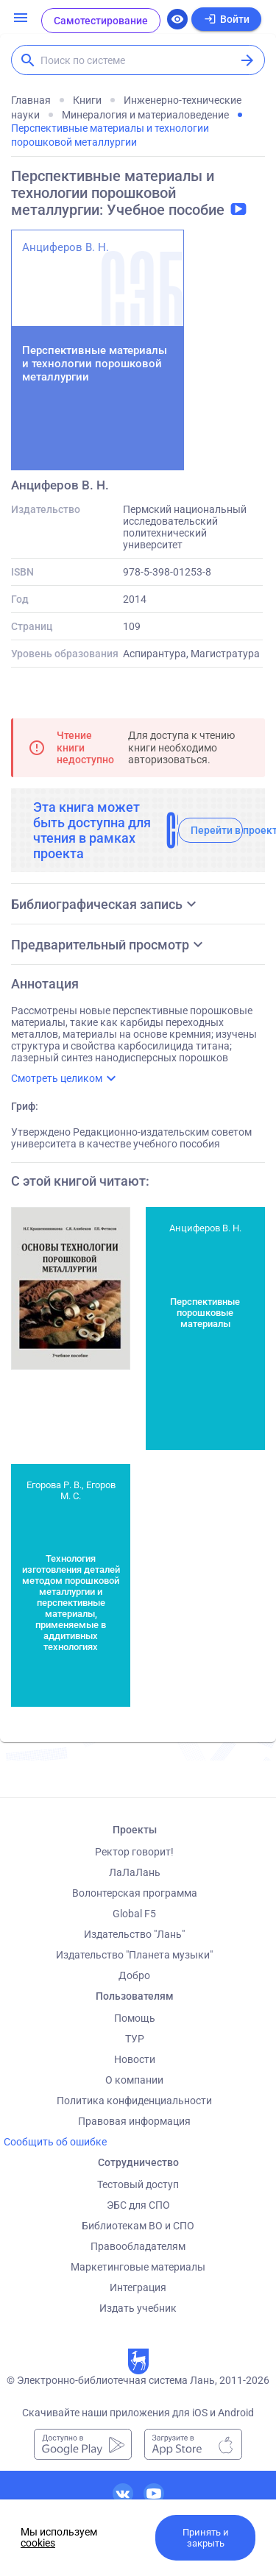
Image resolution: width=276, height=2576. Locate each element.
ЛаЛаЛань (134, 1872)
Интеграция (138, 2287)
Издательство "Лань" (134, 1934)
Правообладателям (138, 2246)
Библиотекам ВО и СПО (138, 2226)
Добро (134, 1975)
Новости (134, 2059)
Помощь (134, 2018)
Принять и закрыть (206, 2538)
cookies (38, 2543)
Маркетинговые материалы (138, 2267)
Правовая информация (134, 2121)
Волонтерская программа (134, 1893)
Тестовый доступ (138, 2184)
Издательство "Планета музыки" (134, 1955)
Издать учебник (138, 2308)
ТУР (134, 2039)
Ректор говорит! (134, 1852)
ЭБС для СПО (138, 2205)
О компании (134, 2080)
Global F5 (134, 1913)
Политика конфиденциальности (134, 2100)
